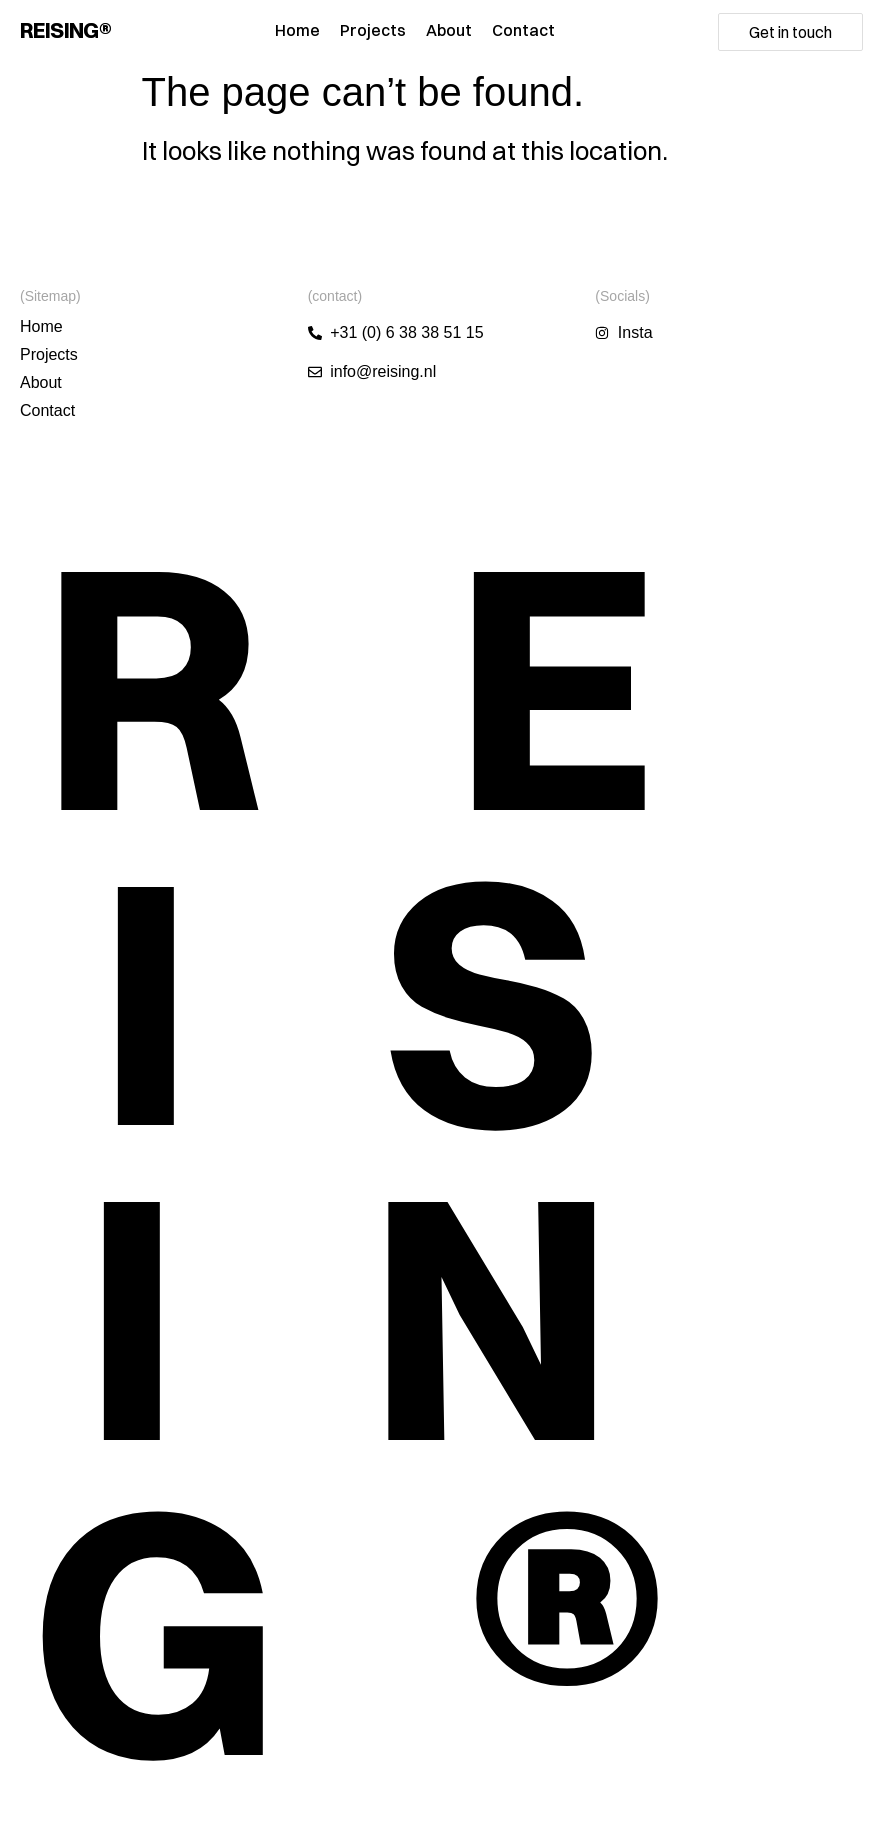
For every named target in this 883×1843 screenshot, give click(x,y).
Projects (373, 30)
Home (297, 30)
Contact (523, 30)
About (449, 30)
